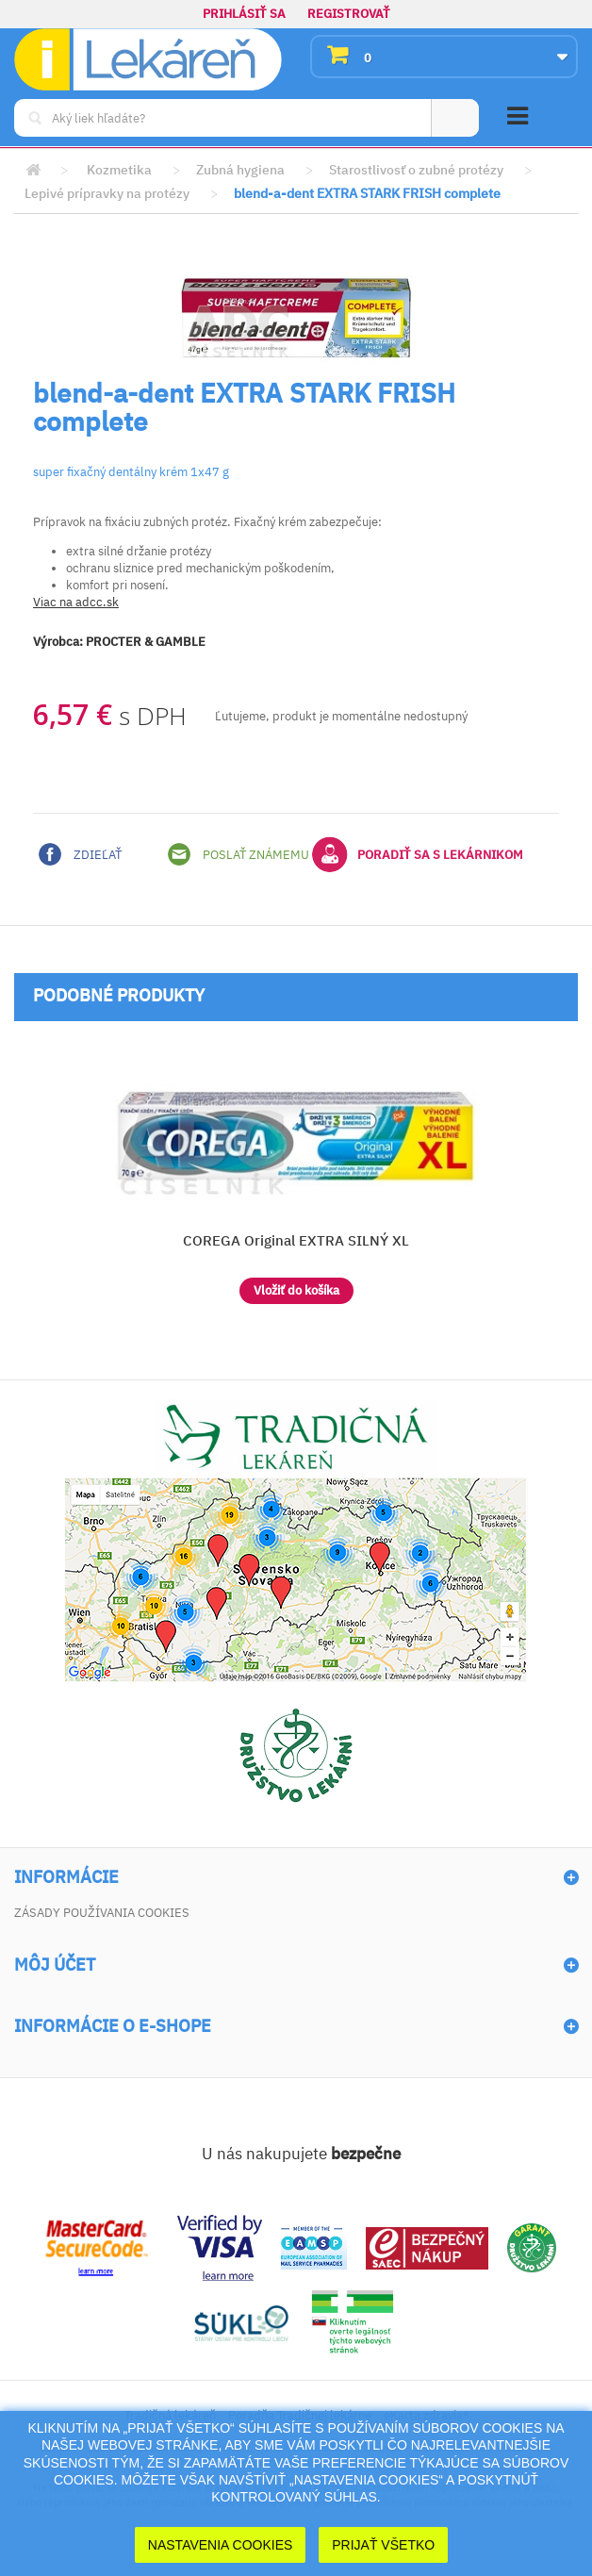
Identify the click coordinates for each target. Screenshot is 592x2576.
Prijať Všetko (383, 2544)
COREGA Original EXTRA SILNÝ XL (296, 1240)
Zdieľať (80, 854)
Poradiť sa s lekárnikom (417, 854)
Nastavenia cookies (220, 2544)
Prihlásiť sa (244, 14)
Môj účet (54, 1965)
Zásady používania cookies (101, 1913)
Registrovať (348, 14)
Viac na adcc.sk (76, 602)
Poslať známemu (238, 854)
